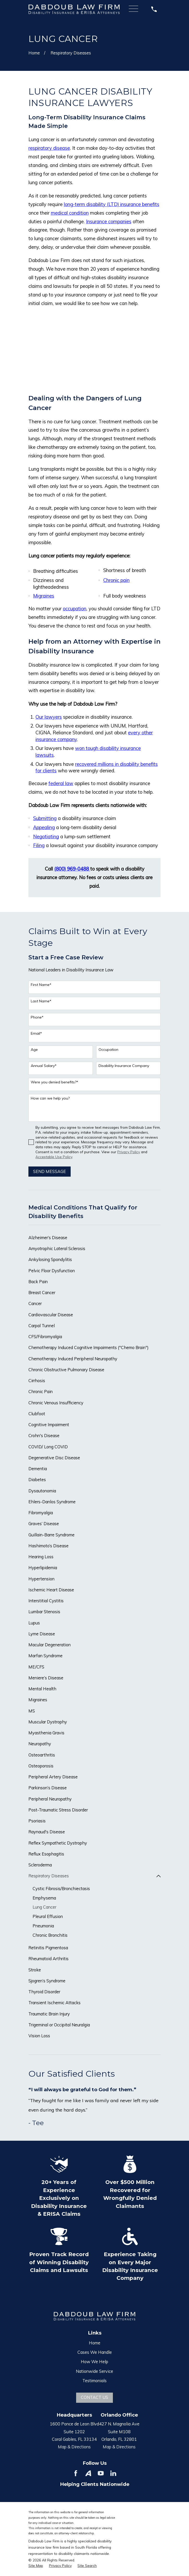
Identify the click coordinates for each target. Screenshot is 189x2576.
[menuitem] (94, 1237)
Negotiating (46, 837)
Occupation (108, 1049)
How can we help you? (50, 1098)
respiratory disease (49, 148)
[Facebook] (76, 2473)
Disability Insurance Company (124, 1066)
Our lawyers (48, 717)
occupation (74, 609)
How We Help (94, 2361)
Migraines (43, 596)
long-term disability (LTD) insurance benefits (111, 204)
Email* (36, 1033)
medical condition (70, 213)
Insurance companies (108, 222)
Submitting (45, 818)
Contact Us (94, 2397)
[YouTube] (101, 2473)
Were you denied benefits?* (54, 1082)
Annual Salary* (44, 1066)
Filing (39, 845)
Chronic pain (116, 580)
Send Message (49, 1171)
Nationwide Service (94, 2371)
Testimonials (94, 2380)
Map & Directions (74, 2447)
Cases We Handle (94, 2352)
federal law (60, 783)
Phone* (37, 1017)
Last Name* (41, 1001)
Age (34, 1049)
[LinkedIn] (113, 2473)
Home (94, 2342)
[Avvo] (88, 2473)
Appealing (44, 827)
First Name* (41, 985)
